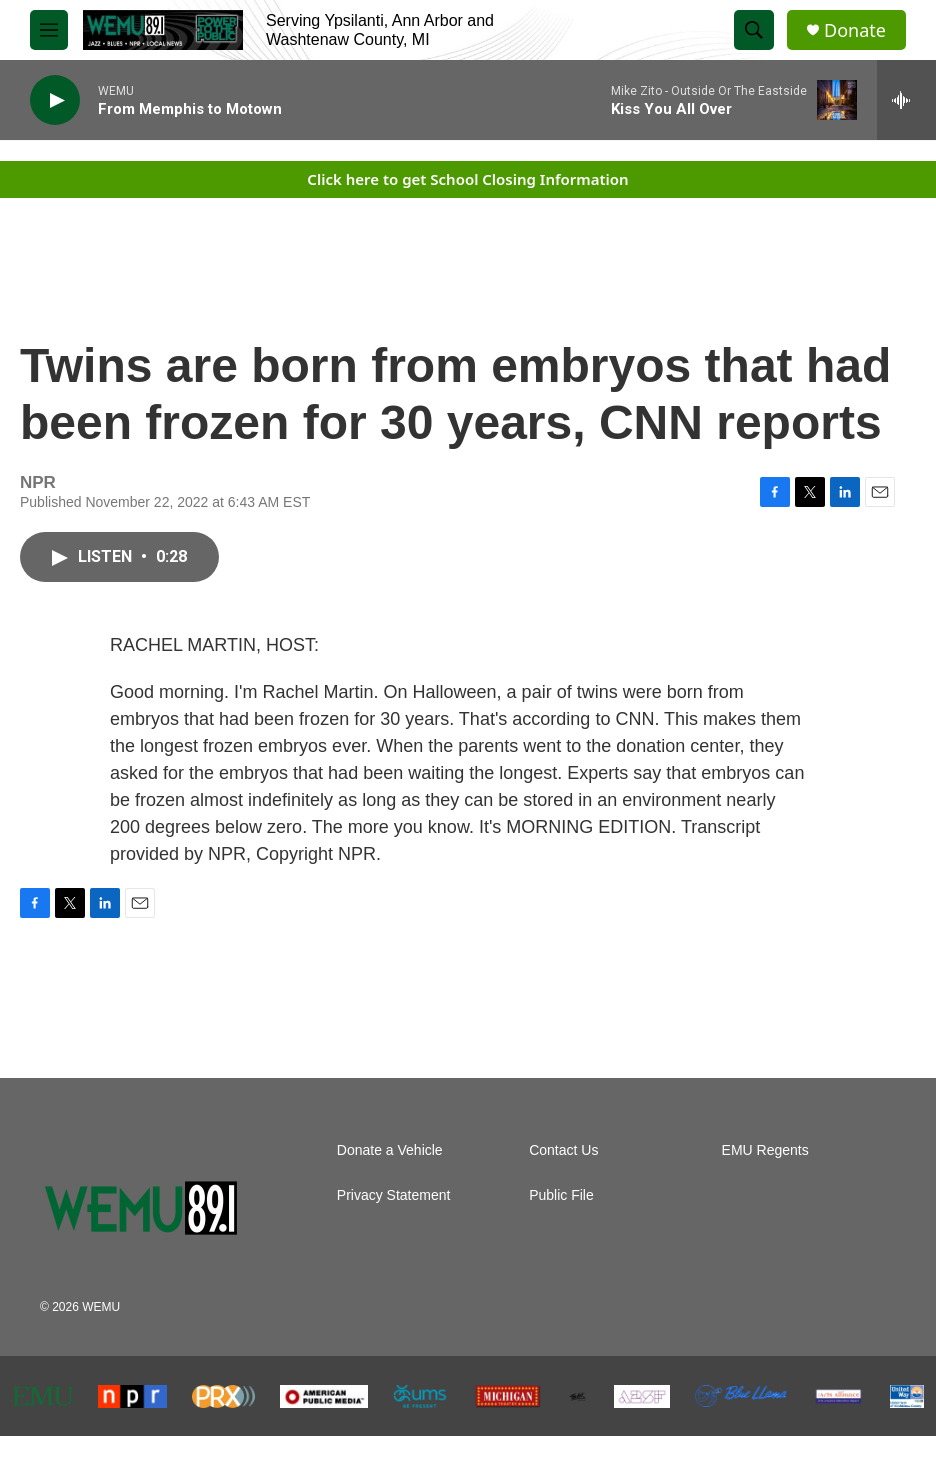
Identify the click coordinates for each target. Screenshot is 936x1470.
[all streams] (906, 100)
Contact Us (563, 1150)
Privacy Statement (394, 1195)
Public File (561, 1195)
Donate (855, 30)
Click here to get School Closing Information (467, 179)
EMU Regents (765, 1150)
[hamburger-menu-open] (49, 30)
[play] (55, 100)
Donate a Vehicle (390, 1150)
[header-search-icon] (754, 30)
